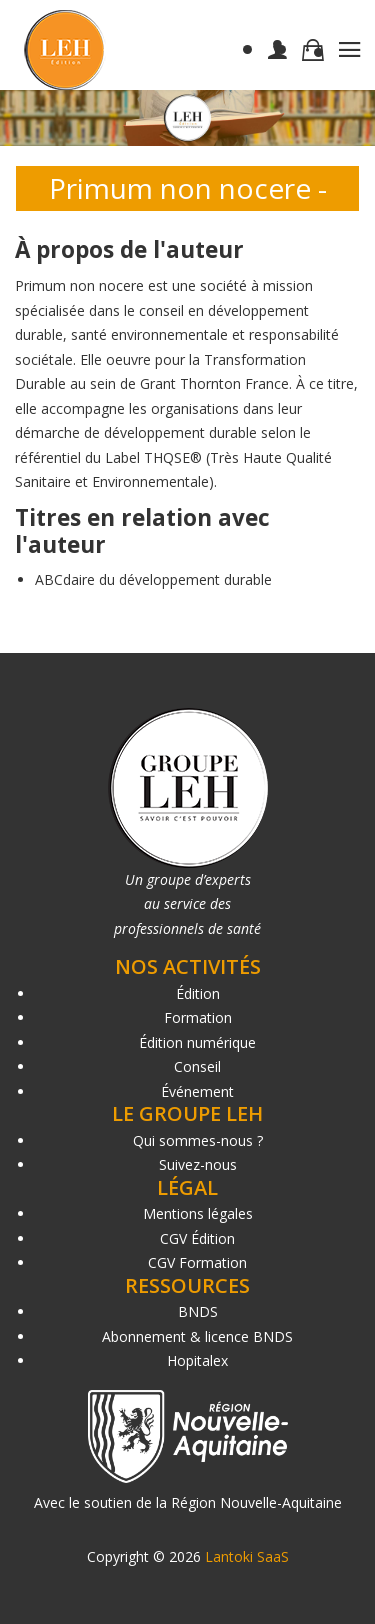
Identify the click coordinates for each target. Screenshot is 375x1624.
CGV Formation (197, 1262)
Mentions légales (198, 1213)
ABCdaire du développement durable (153, 579)
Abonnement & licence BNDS (197, 1336)
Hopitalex (197, 1360)
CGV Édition (197, 1238)
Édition (198, 993)
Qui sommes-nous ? (198, 1140)
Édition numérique (197, 1042)
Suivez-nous (198, 1164)
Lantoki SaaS (247, 1556)
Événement (197, 1091)
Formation (198, 1017)
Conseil (197, 1066)
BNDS (198, 1311)
